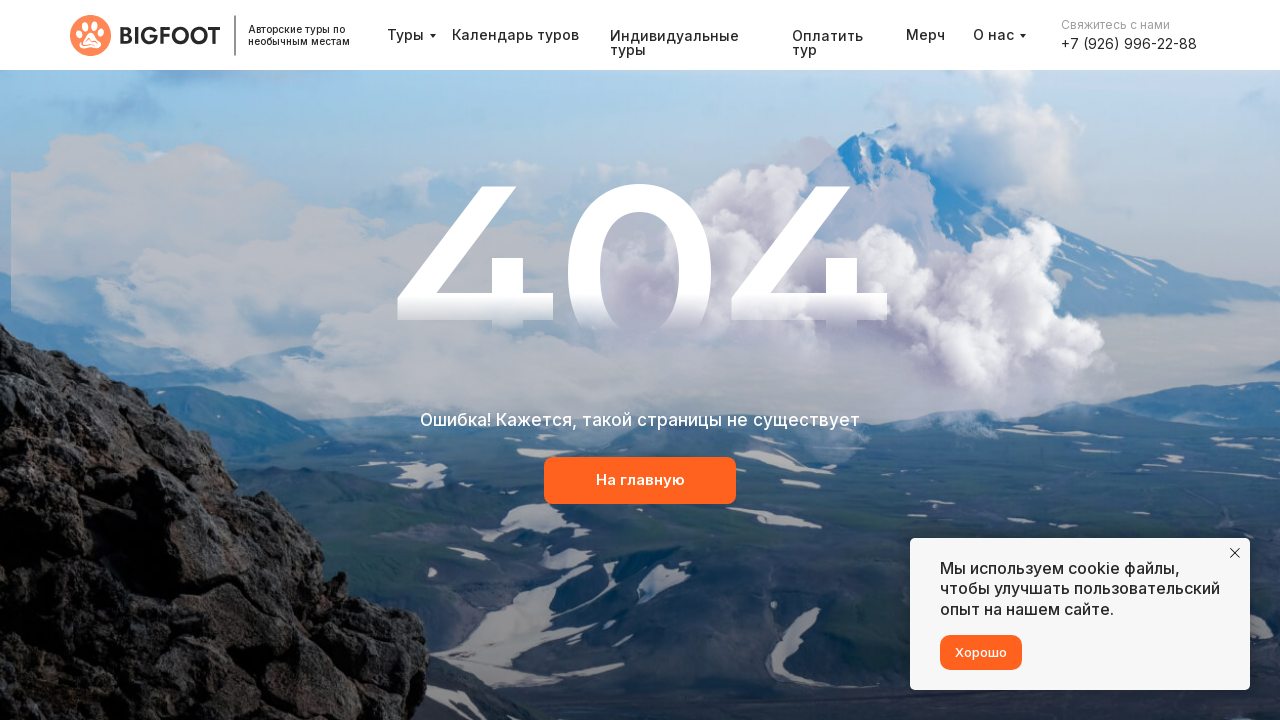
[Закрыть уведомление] (1235, 553)
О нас (993, 34)
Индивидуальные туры (674, 42)
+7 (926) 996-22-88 (1129, 43)
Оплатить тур (827, 42)
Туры (405, 34)
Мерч (925, 34)
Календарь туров (515, 34)
